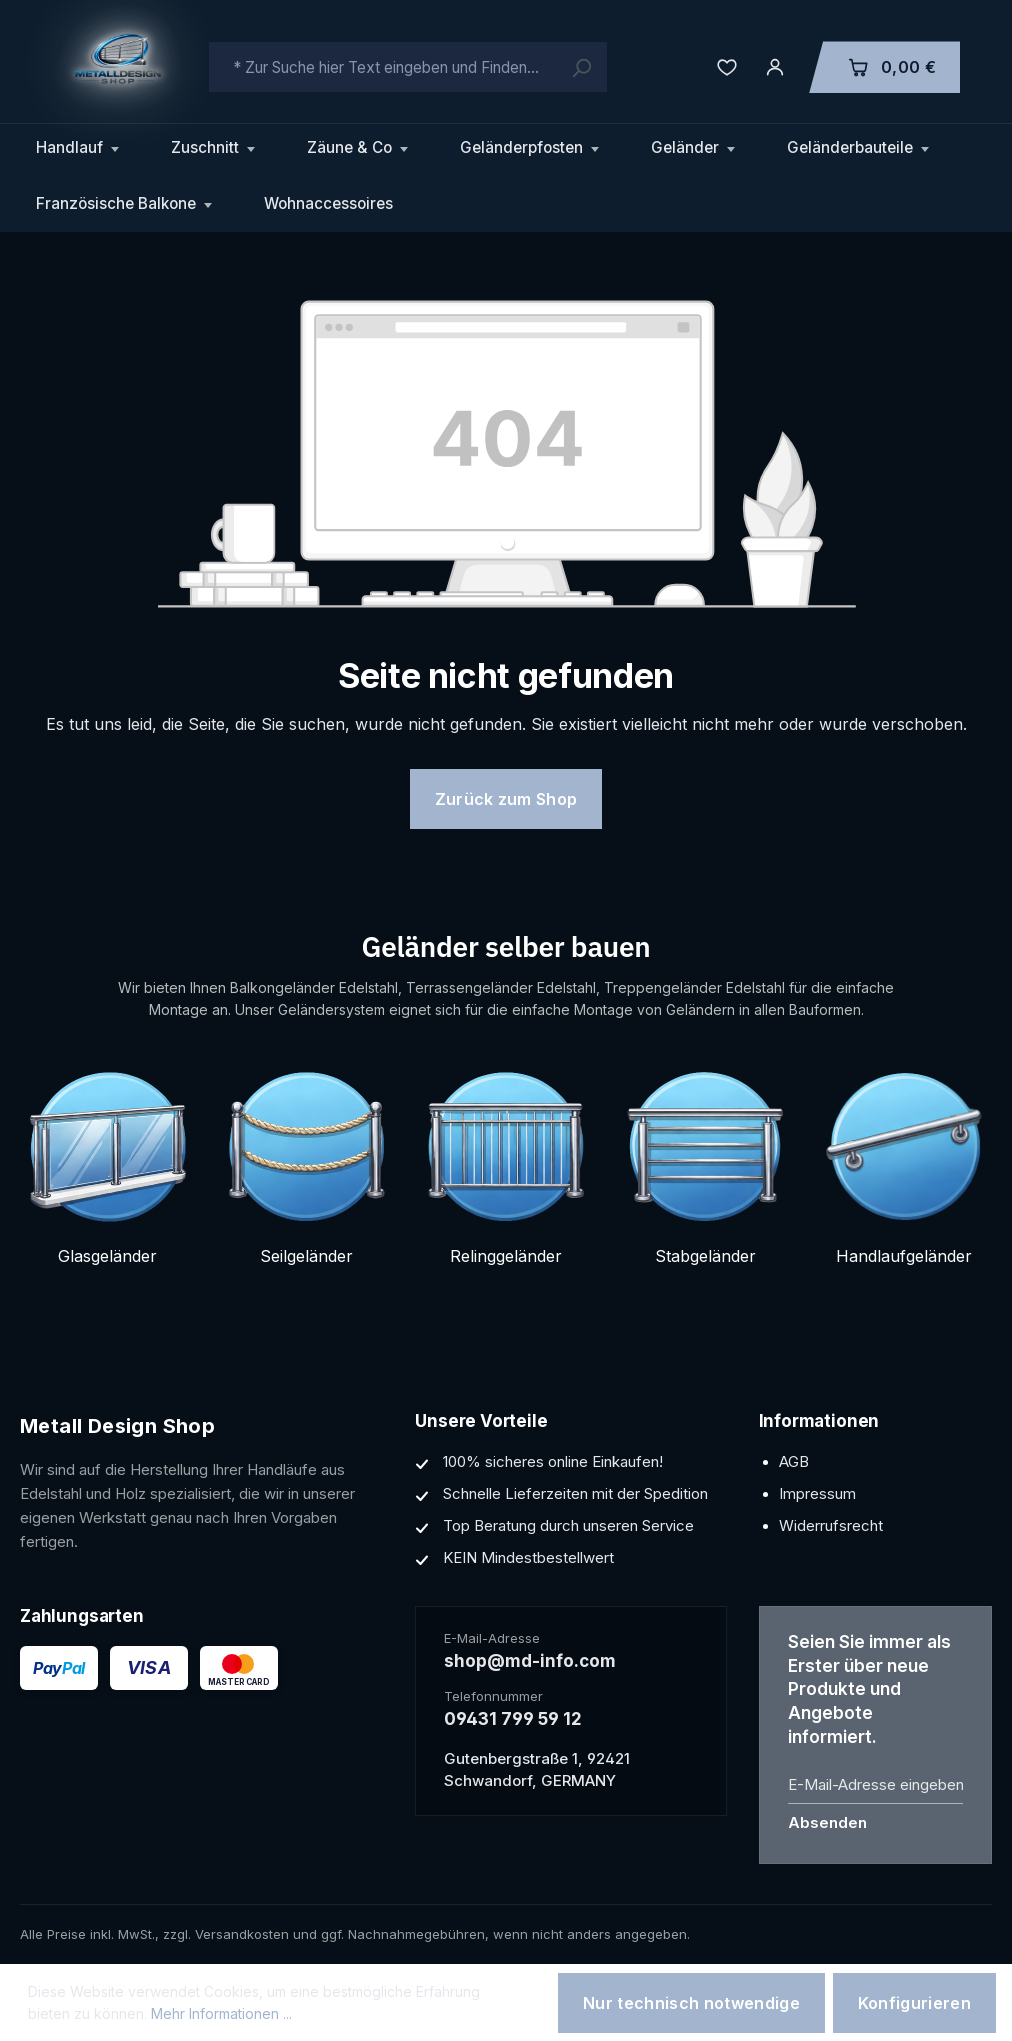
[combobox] (408, 67)
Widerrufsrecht (831, 1525)
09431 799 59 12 (513, 1719)
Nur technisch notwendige (691, 2003)
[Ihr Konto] (775, 67)
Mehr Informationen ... (221, 2013)
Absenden (827, 1822)
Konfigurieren (914, 2003)
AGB (794, 1461)
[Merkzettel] (727, 67)
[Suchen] (581, 67)
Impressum (817, 1493)
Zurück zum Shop (506, 799)
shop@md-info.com (530, 1661)
